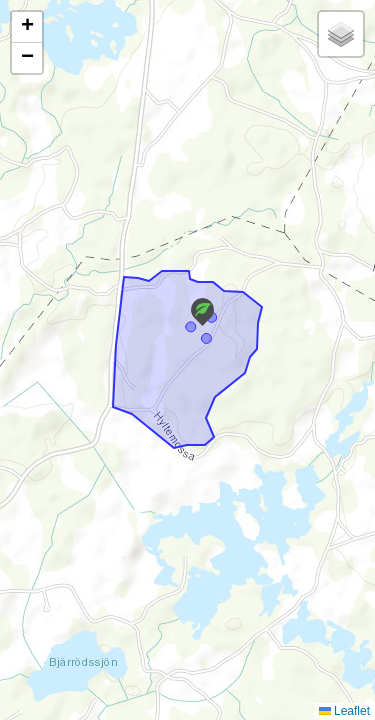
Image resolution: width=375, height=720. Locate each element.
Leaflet (344, 711)
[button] (202, 312)
